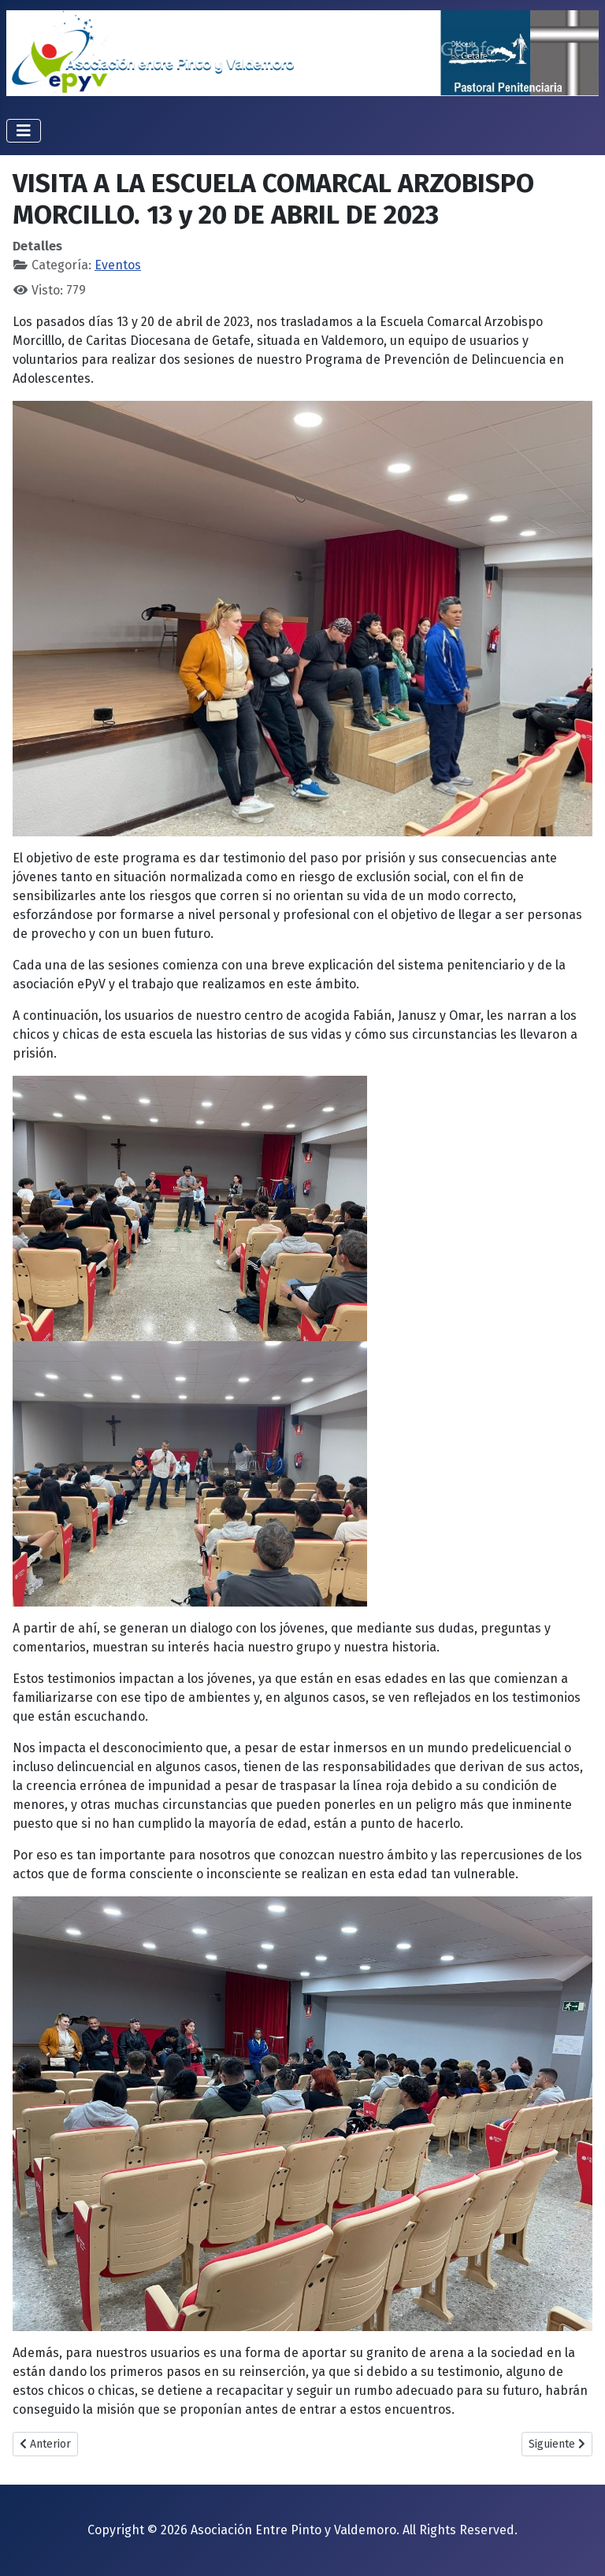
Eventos (118, 265)
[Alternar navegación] (23, 131)
